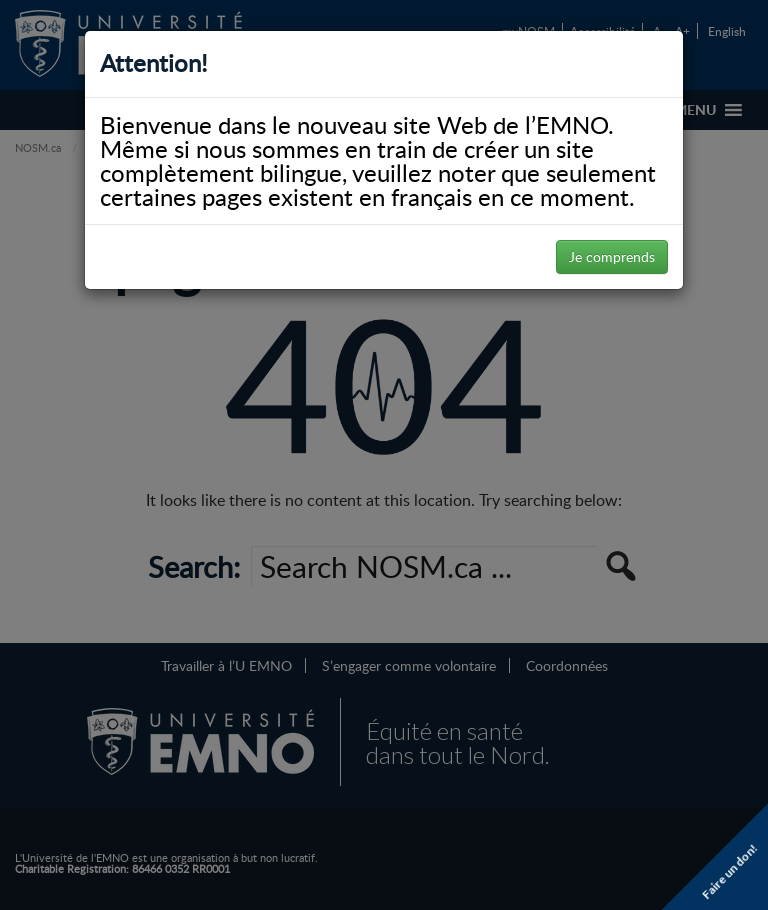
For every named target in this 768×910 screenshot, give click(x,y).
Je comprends (612, 256)
